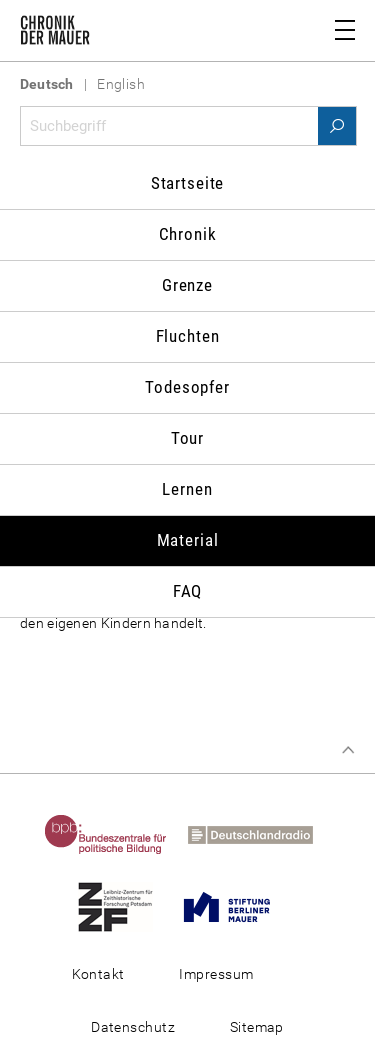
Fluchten (188, 336)
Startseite (188, 183)
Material (188, 540)
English (121, 84)
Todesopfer (187, 387)
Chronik (188, 234)
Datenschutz (133, 1027)
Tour (187, 438)
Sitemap (257, 1027)
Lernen (187, 489)
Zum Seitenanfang (348, 750)
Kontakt (98, 974)
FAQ (188, 591)
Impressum (216, 974)
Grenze (187, 285)
